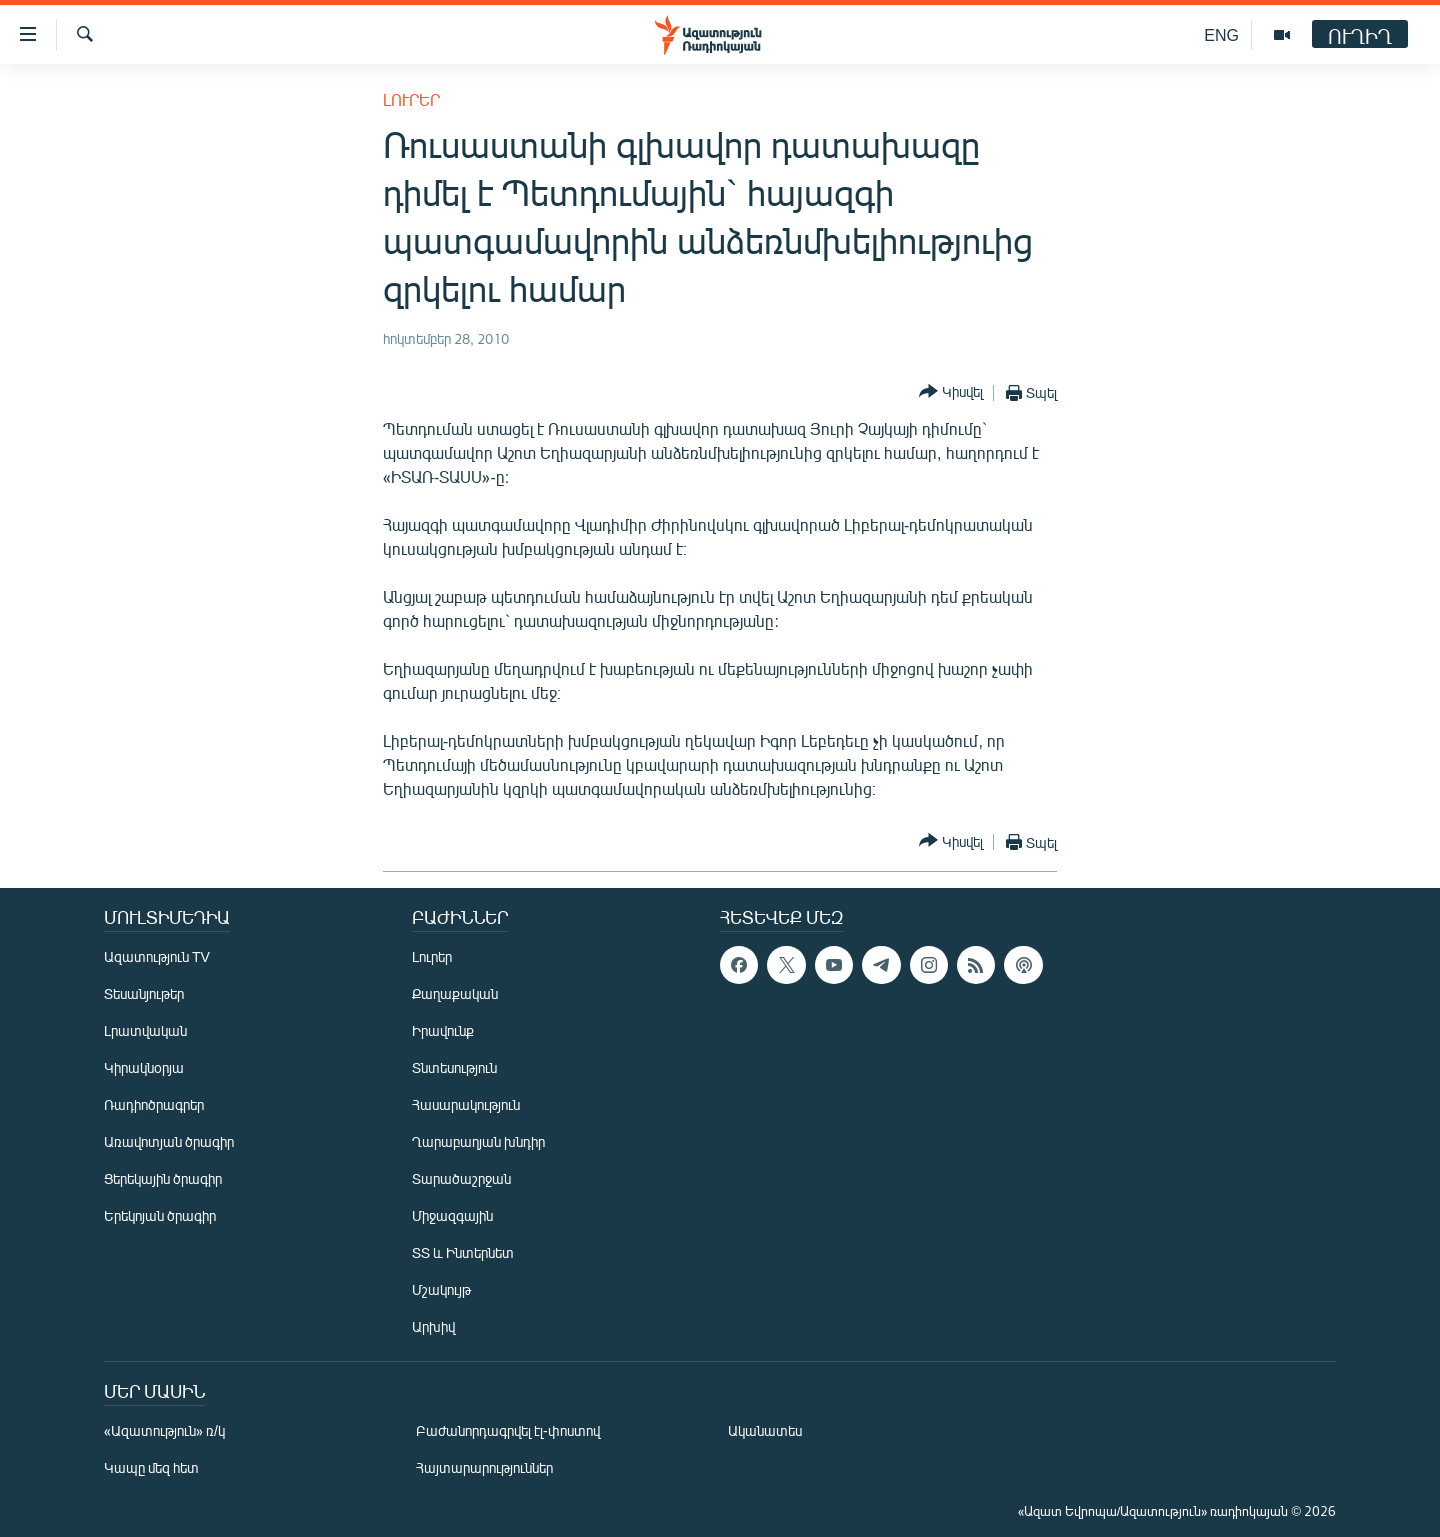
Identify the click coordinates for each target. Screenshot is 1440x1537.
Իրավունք (443, 1030)
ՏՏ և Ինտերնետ (463, 1252)
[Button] (951, 392)
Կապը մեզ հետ (151, 1467)
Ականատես (765, 1430)
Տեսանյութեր (144, 993)
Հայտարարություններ (484, 1467)
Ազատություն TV (157, 956)
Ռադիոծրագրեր (154, 1104)
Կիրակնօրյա (144, 1067)
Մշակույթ (441, 1289)
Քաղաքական (455, 993)
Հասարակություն (466, 1104)
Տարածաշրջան (461, 1178)
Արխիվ (433, 1326)
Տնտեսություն (454, 1067)
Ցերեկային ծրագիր (163, 1178)
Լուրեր (411, 99)
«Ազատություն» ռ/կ (164, 1430)
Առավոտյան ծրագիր (169, 1141)
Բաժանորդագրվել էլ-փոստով (508, 1430)
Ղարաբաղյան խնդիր (478, 1141)
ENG (1221, 34)
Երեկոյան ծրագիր (160, 1215)
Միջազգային (452, 1215)
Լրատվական (145, 1030)
